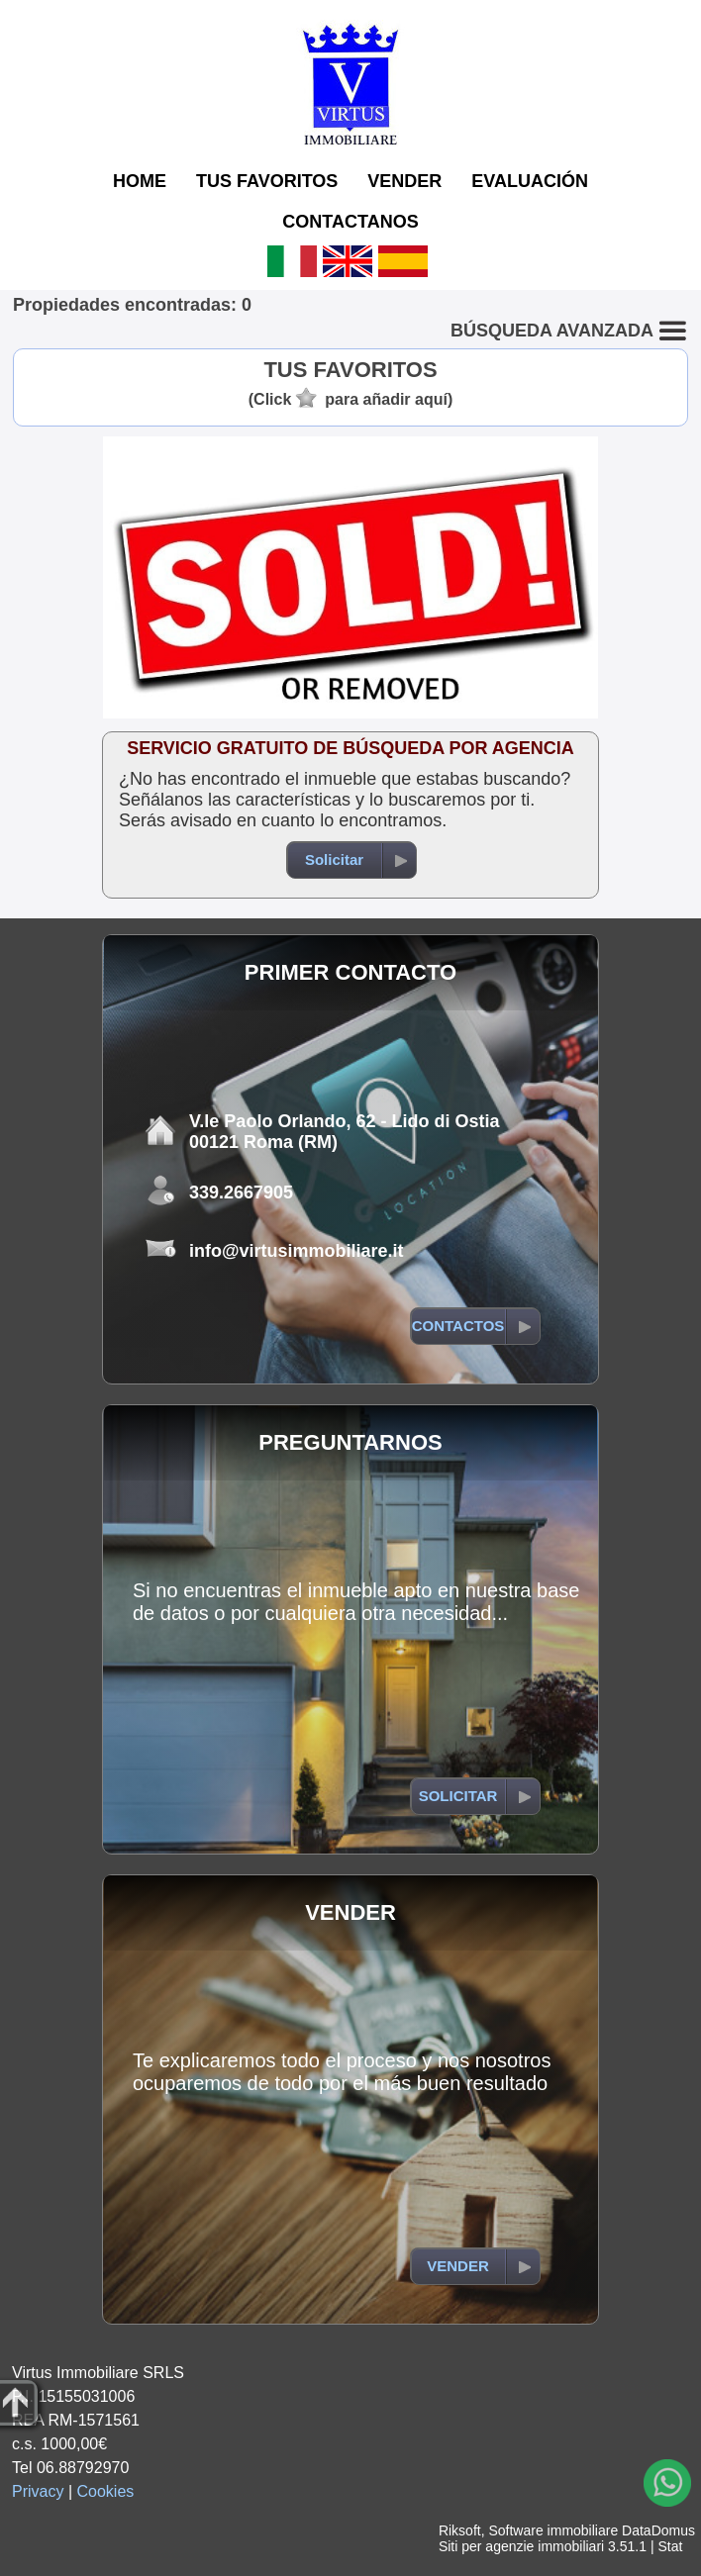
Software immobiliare (553, 2530)
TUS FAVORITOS (267, 181)
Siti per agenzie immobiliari (521, 2546)
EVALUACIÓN (529, 181)
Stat (669, 2546)
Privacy (37, 2491)
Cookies (106, 2491)
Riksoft (460, 2530)
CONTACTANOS (350, 222)
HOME (139, 181)
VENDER (404, 181)
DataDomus (658, 2530)
